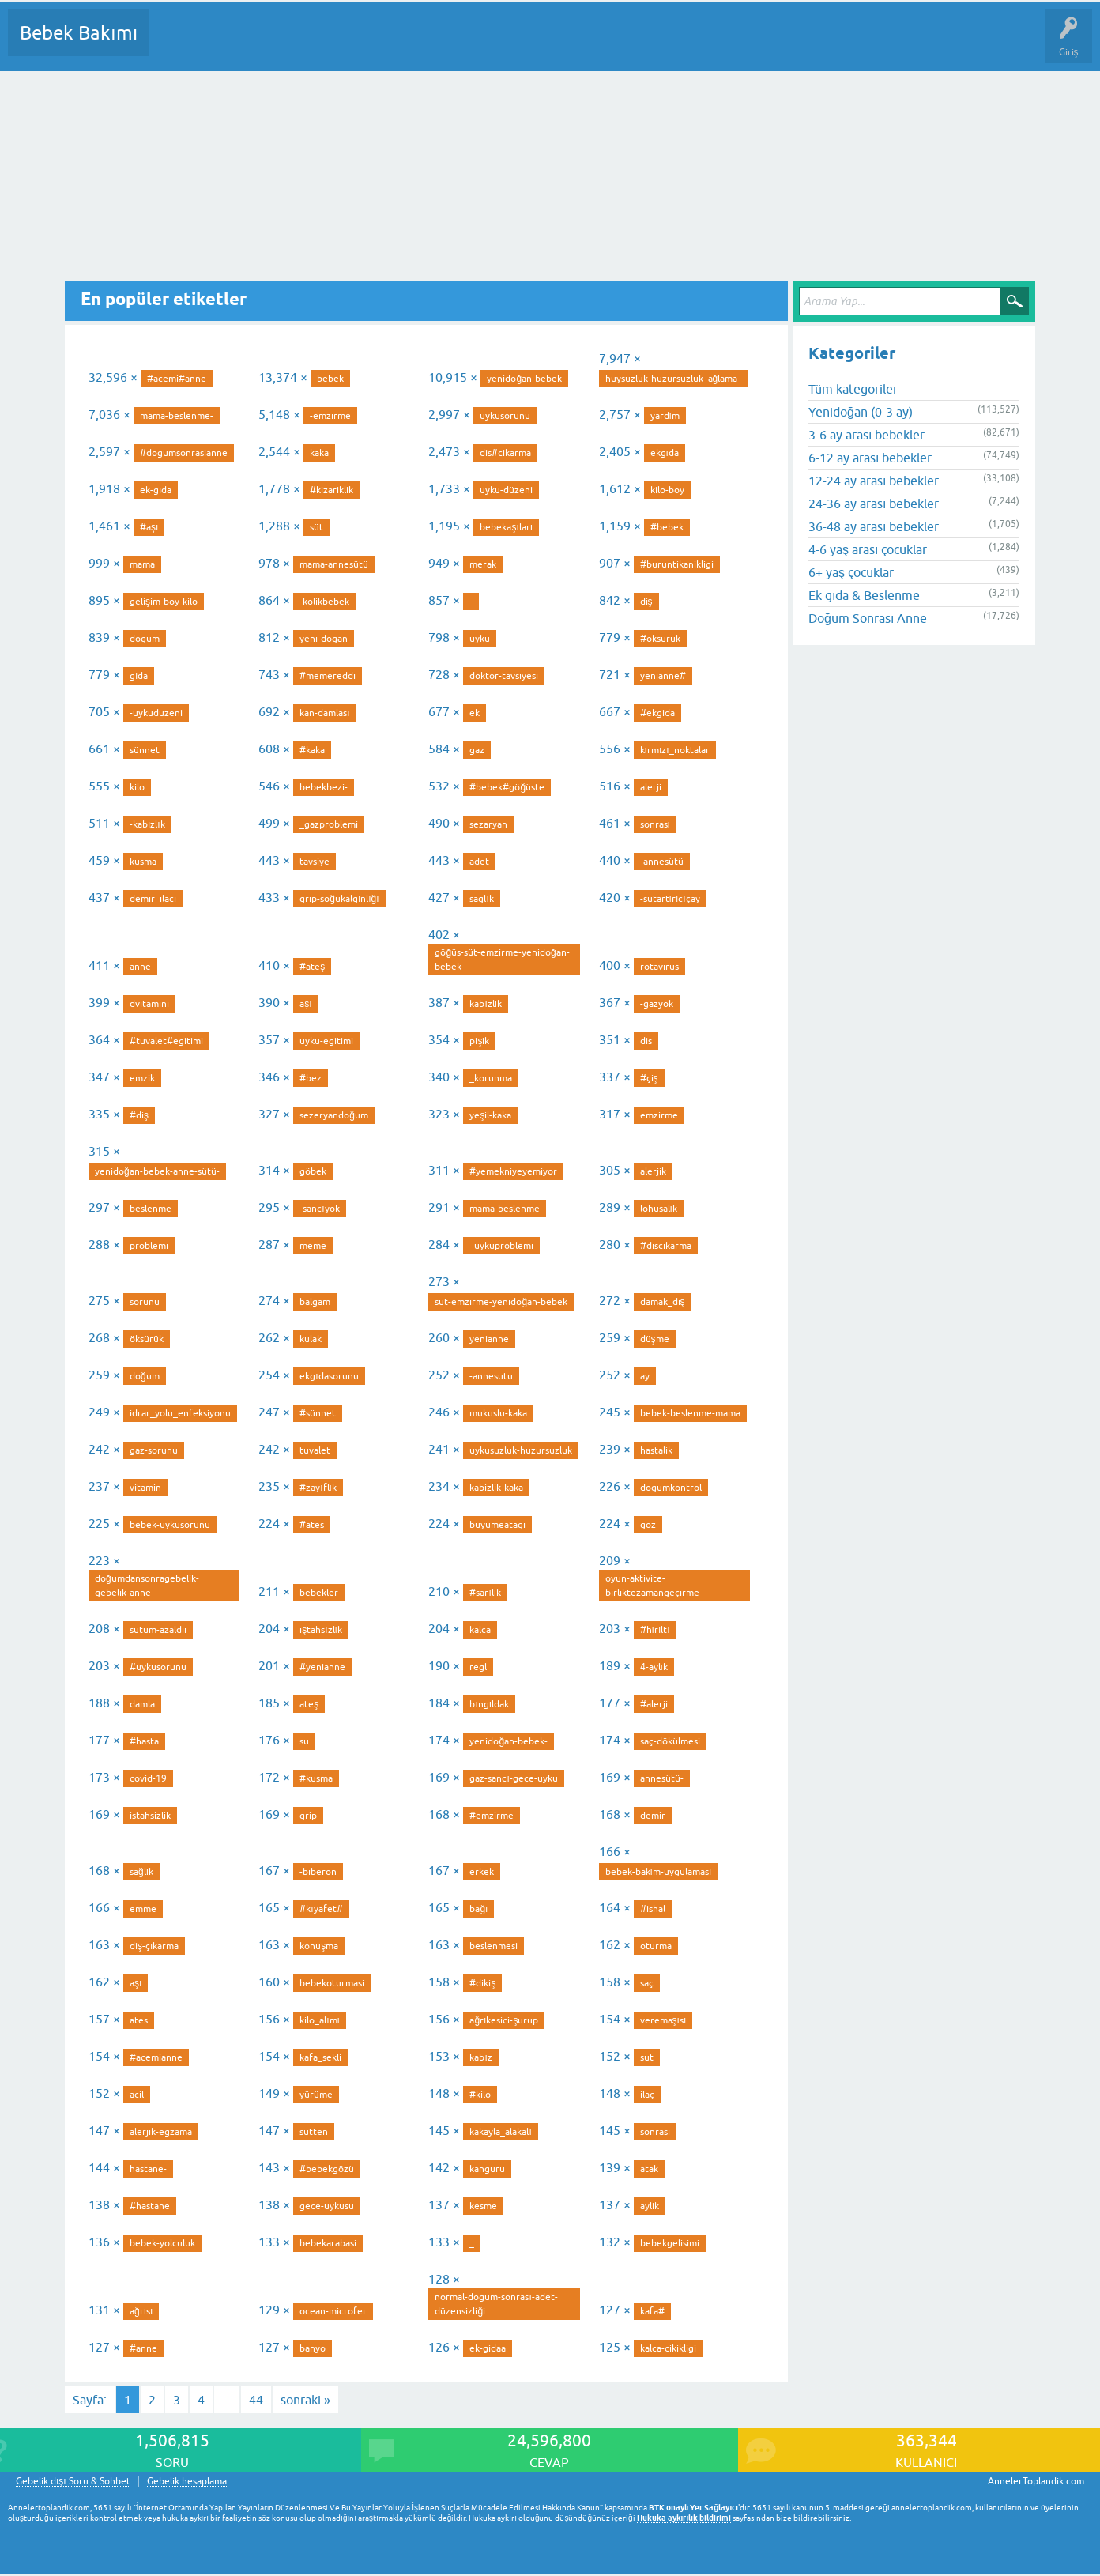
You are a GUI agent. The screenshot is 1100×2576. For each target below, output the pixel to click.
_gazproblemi (328, 824)
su (304, 1741)
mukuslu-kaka (498, 1413)
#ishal (652, 1908)
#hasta (144, 1741)
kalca (480, 1629)
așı (305, 1003)
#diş (139, 1115)
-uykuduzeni (156, 712)
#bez (310, 1078)
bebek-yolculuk (162, 2243)
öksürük (147, 1339)
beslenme (150, 1208)
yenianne (489, 1339)
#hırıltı (655, 1629)
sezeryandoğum (333, 1115)
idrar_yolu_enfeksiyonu (180, 1413)
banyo (312, 2348)
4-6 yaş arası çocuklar (867, 549)
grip (308, 1815)
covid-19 (148, 1778)
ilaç (647, 2094)
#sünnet (317, 1413)
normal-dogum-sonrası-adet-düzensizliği (496, 2304)
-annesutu (491, 1376)
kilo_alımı (319, 2020)
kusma (143, 861)
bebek (330, 378)
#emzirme (491, 1815)
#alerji (654, 1704)
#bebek (667, 527)
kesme (483, 2206)
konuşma (318, 1946)
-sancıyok (319, 1208)
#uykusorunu (158, 1667)
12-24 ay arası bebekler (873, 480)
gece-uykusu (326, 2206)
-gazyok (656, 1003)
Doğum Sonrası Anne (867, 618)
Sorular (177, 44)
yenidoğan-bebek (524, 378)
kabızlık (485, 1003)
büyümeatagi (497, 1524)
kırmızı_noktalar (675, 750)
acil (137, 2094)
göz (648, 1524)
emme (143, 1908)
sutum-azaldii (158, 1629)
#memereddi (327, 675)
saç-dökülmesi (670, 1741)
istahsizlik (150, 1815)
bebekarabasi (327, 2243)
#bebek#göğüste (506, 787)
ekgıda (664, 452)
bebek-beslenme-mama (690, 1413)
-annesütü (662, 861)
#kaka (312, 750)
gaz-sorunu (154, 1450)
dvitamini (149, 1003)
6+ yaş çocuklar (851, 572)
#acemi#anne (176, 378)
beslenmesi (493, 1946)
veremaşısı (663, 2020)
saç (647, 1983)
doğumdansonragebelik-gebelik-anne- (147, 1585)
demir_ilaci (153, 898)
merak (482, 564)
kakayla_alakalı (500, 2131)
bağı (478, 1908)
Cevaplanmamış (245, 44)
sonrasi (655, 2131)
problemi (149, 1245)
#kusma (316, 1778)
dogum (145, 638)
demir (652, 1815)
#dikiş (482, 1983)
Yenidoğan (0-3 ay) (860, 412)
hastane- (148, 2168)
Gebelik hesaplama (187, 2481)
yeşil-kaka (490, 1115)
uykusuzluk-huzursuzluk (520, 1450)
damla (142, 1704)
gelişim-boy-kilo (164, 601)
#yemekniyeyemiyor (513, 1171)
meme (312, 1245)
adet (479, 861)
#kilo (480, 2094)
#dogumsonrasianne (184, 452)
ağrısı (141, 2311)
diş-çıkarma (154, 1946)
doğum (145, 1376)
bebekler (318, 1592)
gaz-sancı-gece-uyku (513, 1778)
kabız (480, 2057)
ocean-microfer (333, 2311)
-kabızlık (147, 824)
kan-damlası (324, 712)
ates (139, 2020)
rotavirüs (659, 966)
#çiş (649, 1078)
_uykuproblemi (501, 1245)
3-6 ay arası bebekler (866, 435)
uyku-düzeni (506, 490)
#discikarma (665, 1245)
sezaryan (488, 824)
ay (645, 1376)
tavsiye (314, 861)
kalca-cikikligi (668, 2348)
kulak (310, 1339)
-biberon (318, 1871)
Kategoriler (323, 44)
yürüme (316, 2094)
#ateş (312, 966)
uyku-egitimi (326, 1041)
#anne (143, 2348)
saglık (481, 898)
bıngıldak (489, 1704)
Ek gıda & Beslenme (864, 595)
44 (256, 2400)
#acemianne (156, 2057)
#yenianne (322, 1667)
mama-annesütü (333, 564)
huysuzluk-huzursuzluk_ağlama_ (674, 378)
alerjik (653, 1171)
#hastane (150, 2206)
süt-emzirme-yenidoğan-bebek (501, 1301)
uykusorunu (505, 415)
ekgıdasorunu (328, 1376)
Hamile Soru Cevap (663, 44)
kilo (137, 787)
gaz (476, 750)
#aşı (149, 527)
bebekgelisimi (669, 2243)
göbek (312, 1171)
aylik (649, 2206)
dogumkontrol (671, 1487)
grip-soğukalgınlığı (339, 898)
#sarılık (485, 1592)
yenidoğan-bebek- (508, 1741)
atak (649, 2168)
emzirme (659, 1115)
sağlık (141, 1871)
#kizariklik (331, 490)
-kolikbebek (324, 601)
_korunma (490, 1078)
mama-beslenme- (176, 415)
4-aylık (654, 1667)
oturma (656, 1946)
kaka (319, 452)
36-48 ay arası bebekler (873, 526)
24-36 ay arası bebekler (873, 503)
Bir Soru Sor (455, 44)
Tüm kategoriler (853, 389)
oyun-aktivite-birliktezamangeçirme (652, 1585)
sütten (313, 2131)
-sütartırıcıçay (670, 898)
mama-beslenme (504, 1208)
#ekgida (657, 712)
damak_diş (662, 1301)
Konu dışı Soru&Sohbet (550, 44)
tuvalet (314, 1450)
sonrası (655, 824)
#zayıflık (318, 1487)
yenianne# (663, 675)
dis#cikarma (505, 452)
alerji (650, 787)
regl (478, 1667)
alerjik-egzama (161, 2131)
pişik (479, 1041)
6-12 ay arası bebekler (870, 458)
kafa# (652, 2311)
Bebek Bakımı (79, 32)
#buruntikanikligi (677, 564)
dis (646, 1041)
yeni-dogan (323, 638)
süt (316, 527)
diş (646, 601)
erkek (481, 1871)
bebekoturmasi (331, 1983)
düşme (654, 1339)
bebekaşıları (506, 527)
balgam (314, 1301)
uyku (479, 638)
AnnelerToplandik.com (1036, 2481)
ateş (308, 1704)
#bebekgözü (326, 2168)
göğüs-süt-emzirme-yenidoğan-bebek (502, 959)
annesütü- (662, 1778)
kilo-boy (667, 490)
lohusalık (658, 1208)
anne (140, 966)
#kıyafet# (320, 1908)
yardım (665, 415)
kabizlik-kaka (496, 1487)
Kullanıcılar (389, 44)
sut (647, 2057)
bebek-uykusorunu (170, 1524)
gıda (139, 675)
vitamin (145, 1487)
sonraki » (305, 2400)
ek (474, 712)
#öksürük (660, 638)
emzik (142, 1078)
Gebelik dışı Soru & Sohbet (73, 2481)
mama (142, 564)
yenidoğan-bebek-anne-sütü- (157, 1171)
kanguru (487, 2168)
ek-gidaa (487, 2348)
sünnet (145, 750)
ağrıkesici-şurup (503, 2020)
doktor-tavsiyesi (503, 675)
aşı (135, 1983)
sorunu (145, 1301)
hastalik (656, 1450)
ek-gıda (155, 490)
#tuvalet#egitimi (166, 1041)
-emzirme (330, 415)
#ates (311, 1524)
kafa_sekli (320, 2057)
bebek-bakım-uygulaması (658, 1871)
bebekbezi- (323, 787)
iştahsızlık (320, 1629)
